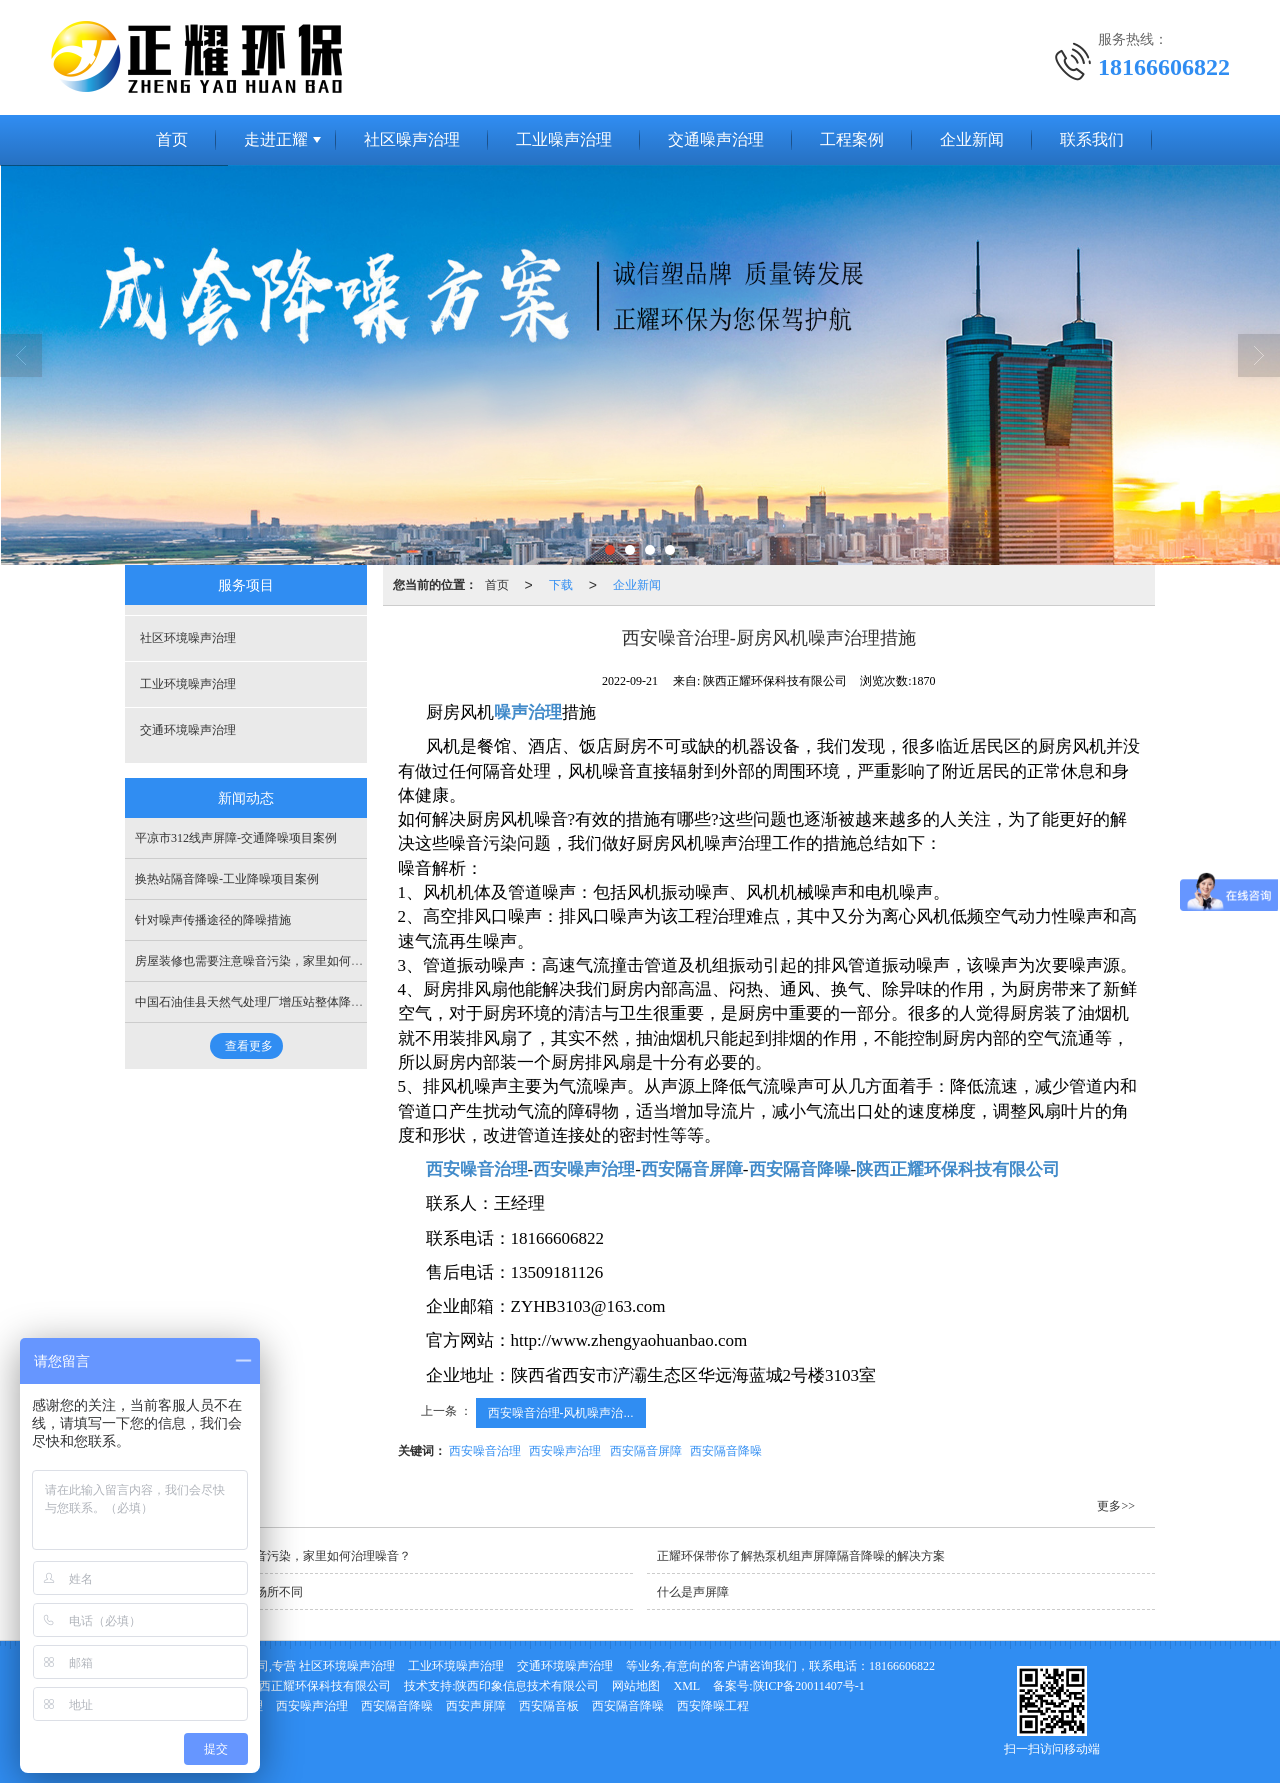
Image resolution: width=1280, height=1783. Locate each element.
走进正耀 (276, 139)
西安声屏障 (476, 1706)
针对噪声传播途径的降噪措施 (213, 920)
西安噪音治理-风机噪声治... (561, 1413)
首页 (172, 139)
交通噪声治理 (716, 139)
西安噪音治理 (485, 1451)
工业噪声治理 (564, 139)
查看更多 (249, 1046)
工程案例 (852, 139)
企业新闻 (972, 139)
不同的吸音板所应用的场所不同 (219, 1592)
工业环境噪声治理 (188, 684)
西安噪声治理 (565, 1451)
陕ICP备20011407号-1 (809, 1686)
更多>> (1116, 1506)
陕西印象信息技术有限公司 (527, 1686)
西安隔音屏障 (646, 1451)
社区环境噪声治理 (188, 638)
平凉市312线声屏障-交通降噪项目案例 (236, 838)
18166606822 (902, 1666)
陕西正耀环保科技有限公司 (319, 1686)
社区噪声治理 (412, 139)
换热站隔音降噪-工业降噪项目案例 (227, 879)
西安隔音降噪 (726, 1451)
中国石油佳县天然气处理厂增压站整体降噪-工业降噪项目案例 (299, 1002)
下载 (561, 585)
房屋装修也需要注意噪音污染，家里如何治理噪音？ (273, 961)
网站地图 (636, 1686)
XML (686, 1686)
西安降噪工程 (713, 1706)
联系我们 (1092, 139)
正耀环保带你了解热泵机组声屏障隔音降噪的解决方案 (801, 1556)
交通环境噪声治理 (188, 730)
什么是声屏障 (693, 1592)
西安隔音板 (549, 1706)
